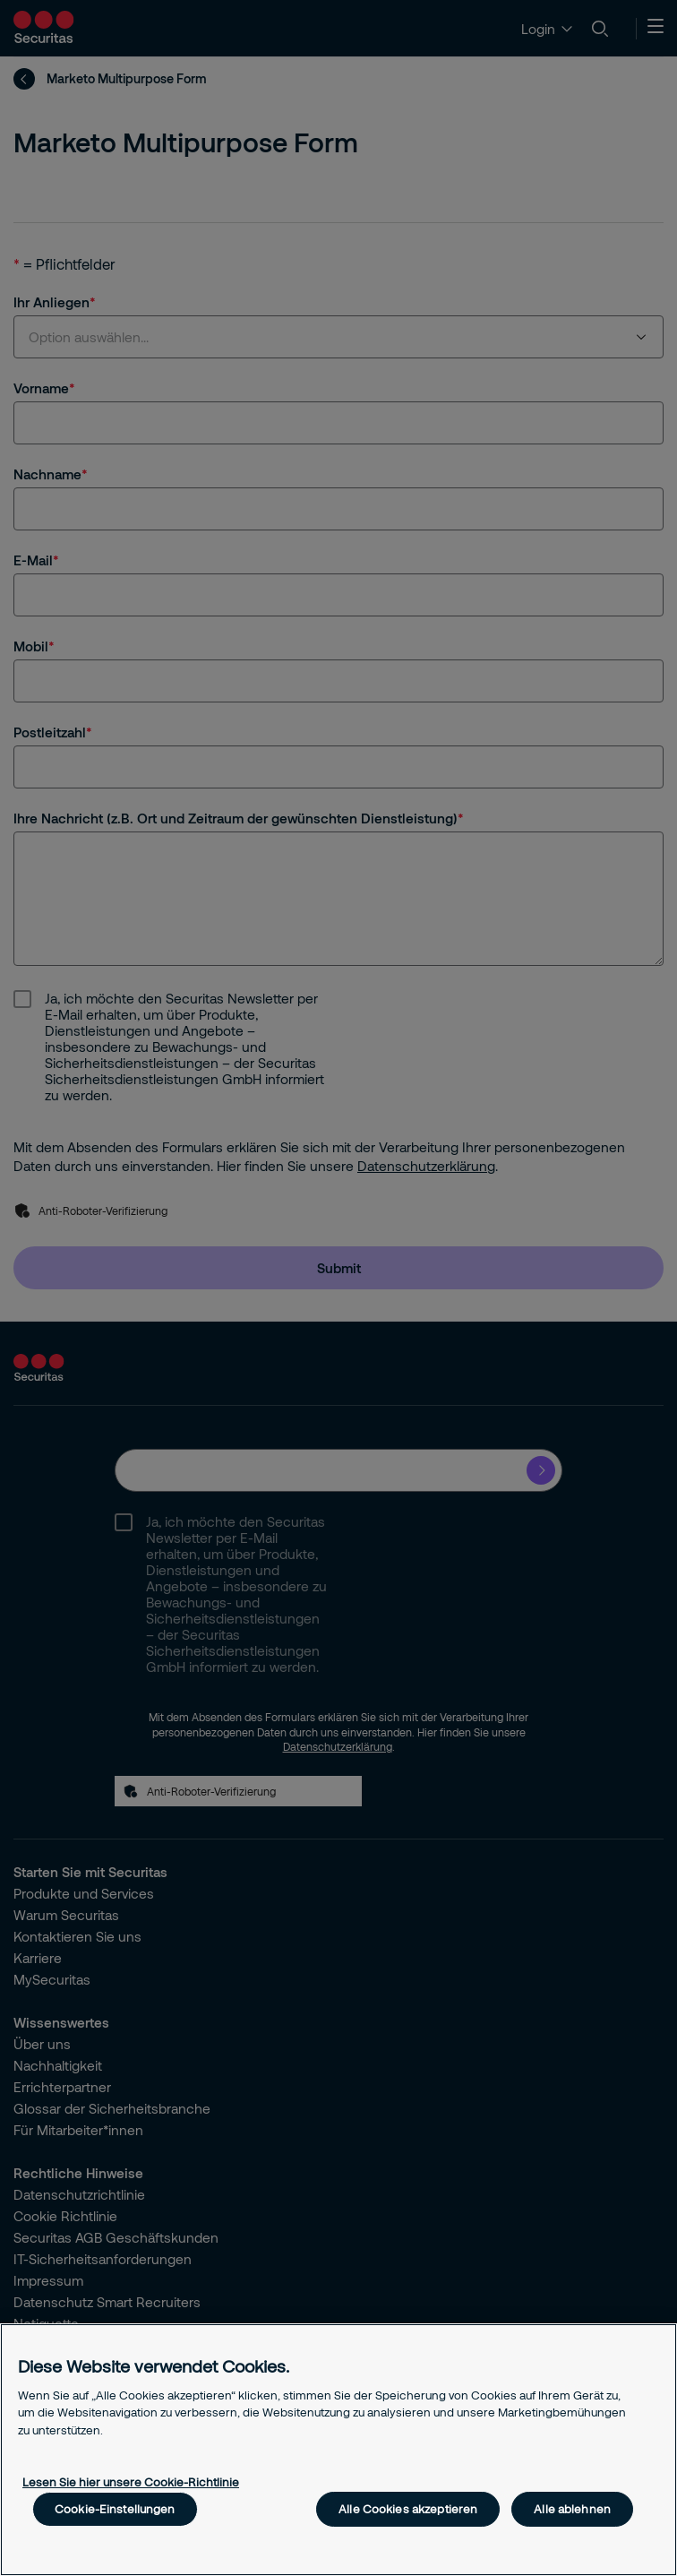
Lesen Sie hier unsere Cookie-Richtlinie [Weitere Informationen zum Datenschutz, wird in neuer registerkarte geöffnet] (130, 2482)
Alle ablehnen (572, 2509)
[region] (338, 2449)
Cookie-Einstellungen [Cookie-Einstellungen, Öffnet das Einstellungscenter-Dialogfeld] (115, 2509)
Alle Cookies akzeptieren (407, 2509)
